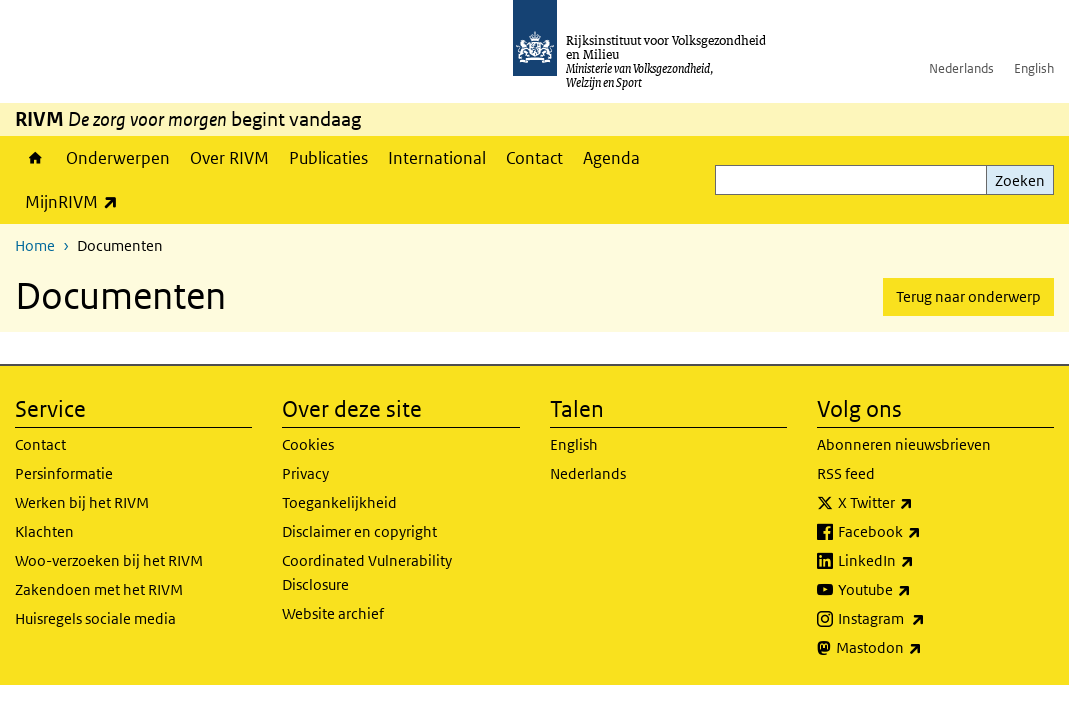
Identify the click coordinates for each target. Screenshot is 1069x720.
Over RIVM (229, 158)
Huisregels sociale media (95, 618)
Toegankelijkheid (339, 502)
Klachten (44, 531)
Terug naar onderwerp (968, 296)
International (437, 158)
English (1034, 68)
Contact (534, 158)
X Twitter (919, 503)
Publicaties (328, 158)
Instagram (925, 619)
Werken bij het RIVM (82, 502)
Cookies (308, 444)
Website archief (333, 613)
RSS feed (846, 473)
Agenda (611, 158)
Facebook (923, 532)
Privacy (305, 473)
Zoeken (1020, 180)
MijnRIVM (76, 201)
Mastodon (923, 648)
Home (35, 158)
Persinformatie (64, 473)
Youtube (918, 590)
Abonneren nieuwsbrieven (904, 444)
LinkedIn (920, 561)
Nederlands (961, 68)
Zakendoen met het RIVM (99, 589)
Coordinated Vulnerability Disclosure (367, 572)
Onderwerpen (118, 158)
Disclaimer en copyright (359, 531)
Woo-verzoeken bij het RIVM (109, 560)
